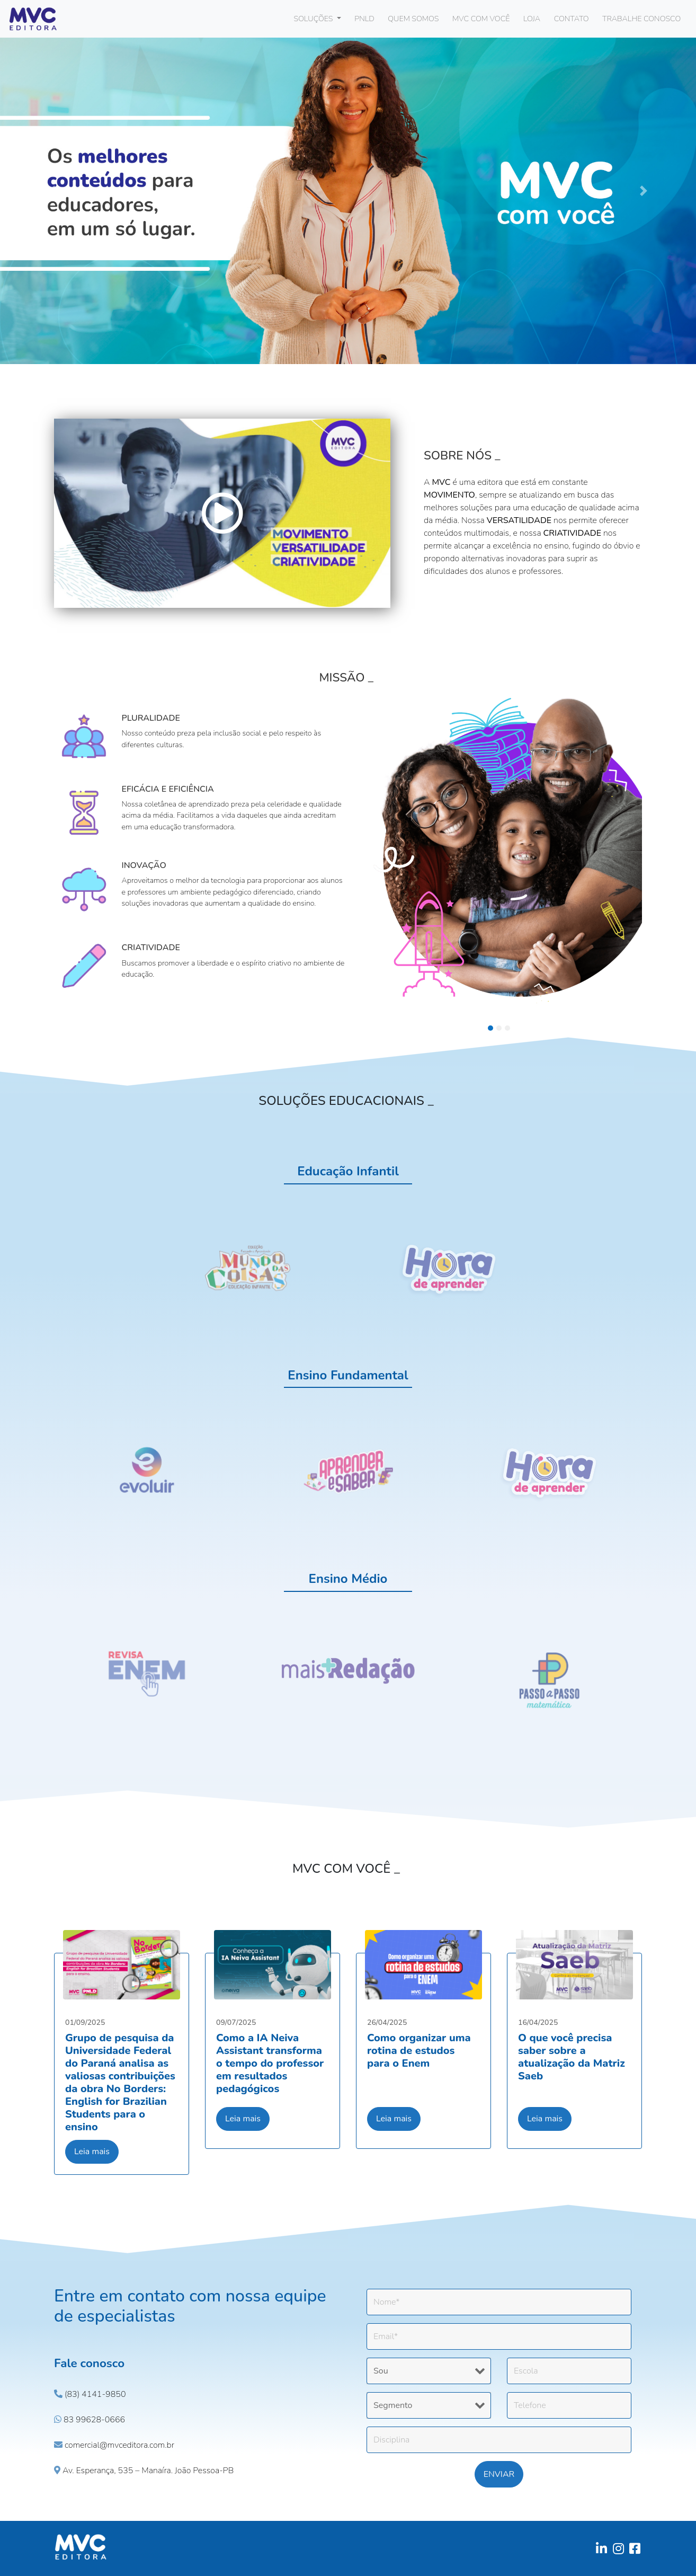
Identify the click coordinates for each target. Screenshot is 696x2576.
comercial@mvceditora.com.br (114, 2445)
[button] (52, 190)
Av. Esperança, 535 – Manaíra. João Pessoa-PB (144, 2470)
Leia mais (92, 2151)
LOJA (531, 18)
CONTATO (571, 18)
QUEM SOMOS (413, 18)
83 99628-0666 (89, 2419)
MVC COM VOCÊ (481, 18)
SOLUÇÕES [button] (314, 18)
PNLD (364, 18)
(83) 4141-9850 (90, 2394)
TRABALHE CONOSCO (641, 18)
